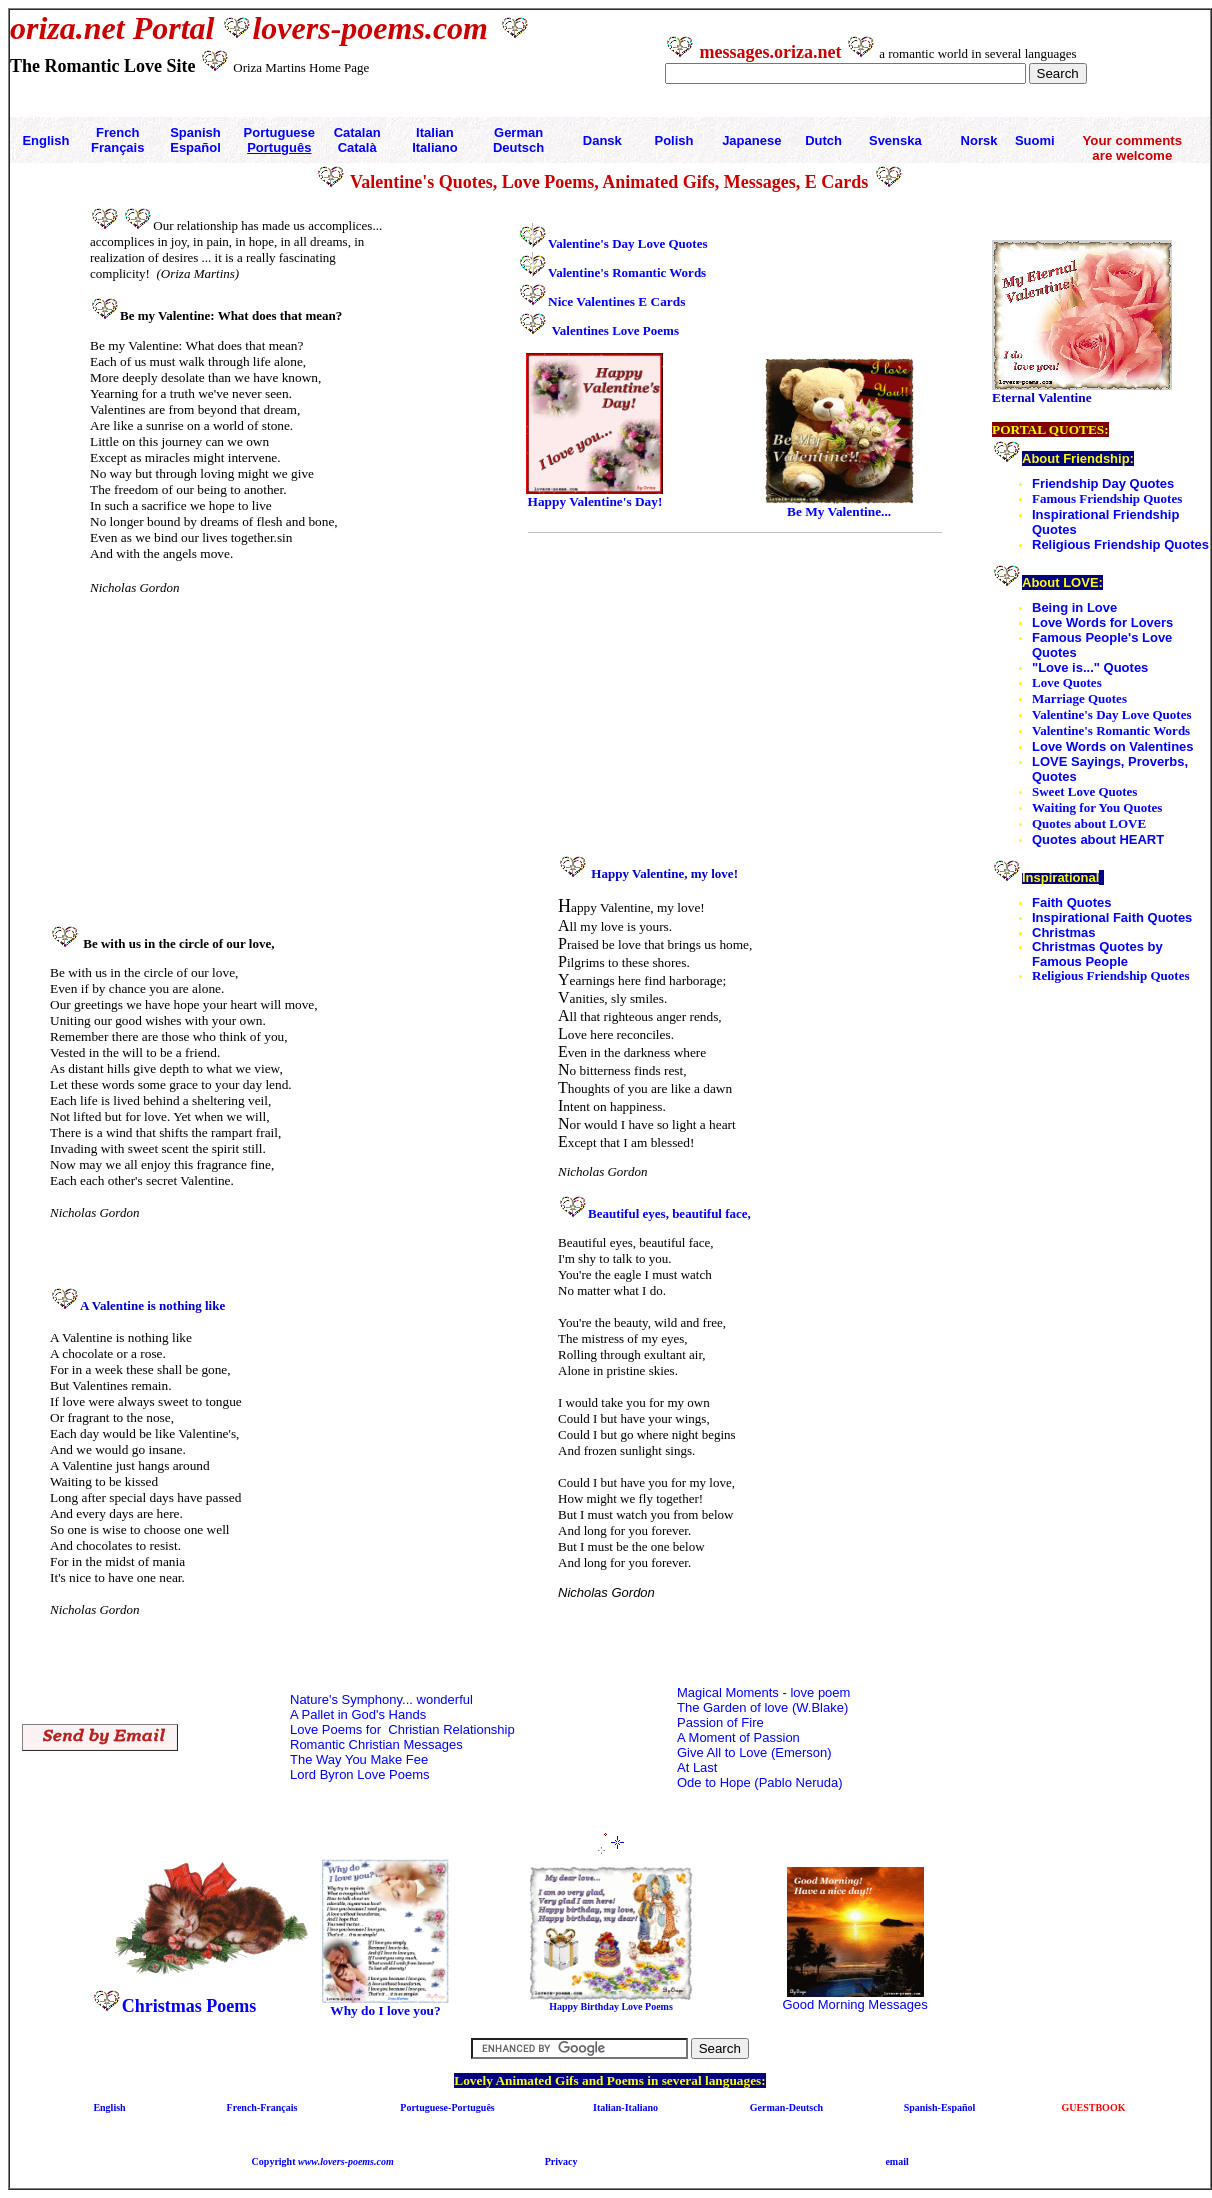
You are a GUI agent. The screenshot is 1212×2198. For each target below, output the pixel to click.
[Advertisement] (241, 769)
